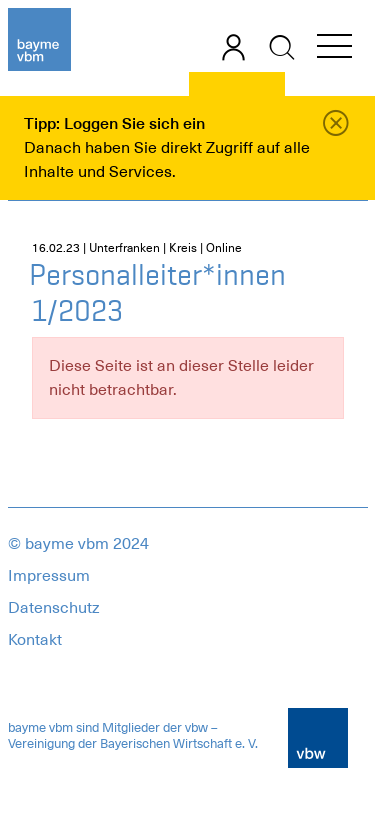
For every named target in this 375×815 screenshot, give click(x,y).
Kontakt (35, 640)
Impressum (49, 576)
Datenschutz (54, 608)
